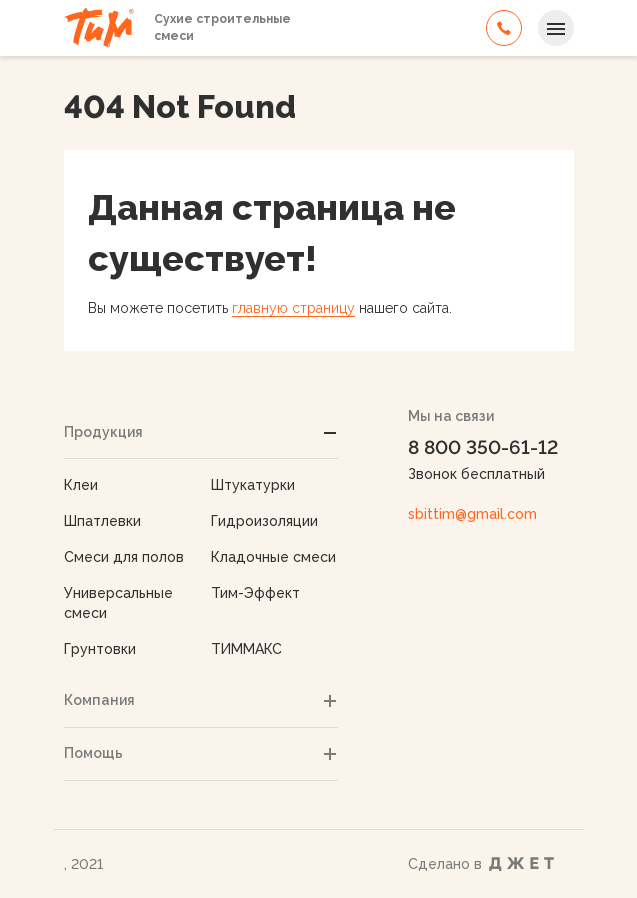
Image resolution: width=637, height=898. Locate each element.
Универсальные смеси (118, 603)
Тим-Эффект (255, 593)
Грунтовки (100, 649)
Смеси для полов (124, 557)
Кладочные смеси (273, 557)
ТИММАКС (246, 649)
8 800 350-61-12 (504, 28)
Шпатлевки (102, 521)
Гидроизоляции (264, 521)
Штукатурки (253, 485)
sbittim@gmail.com (472, 514)
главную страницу (293, 308)
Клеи (81, 485)
